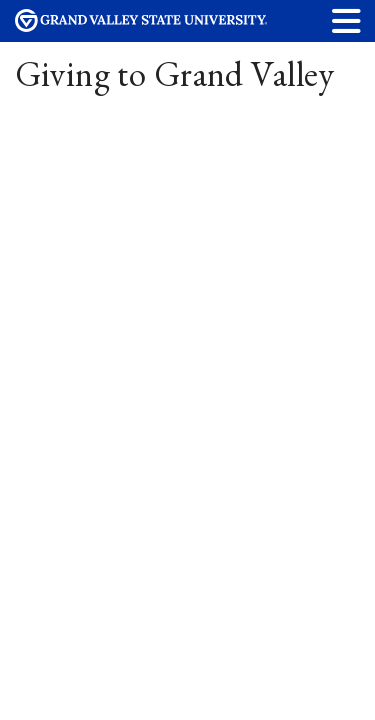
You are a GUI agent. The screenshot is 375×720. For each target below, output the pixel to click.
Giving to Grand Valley (175, 73)
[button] (347, 20)
